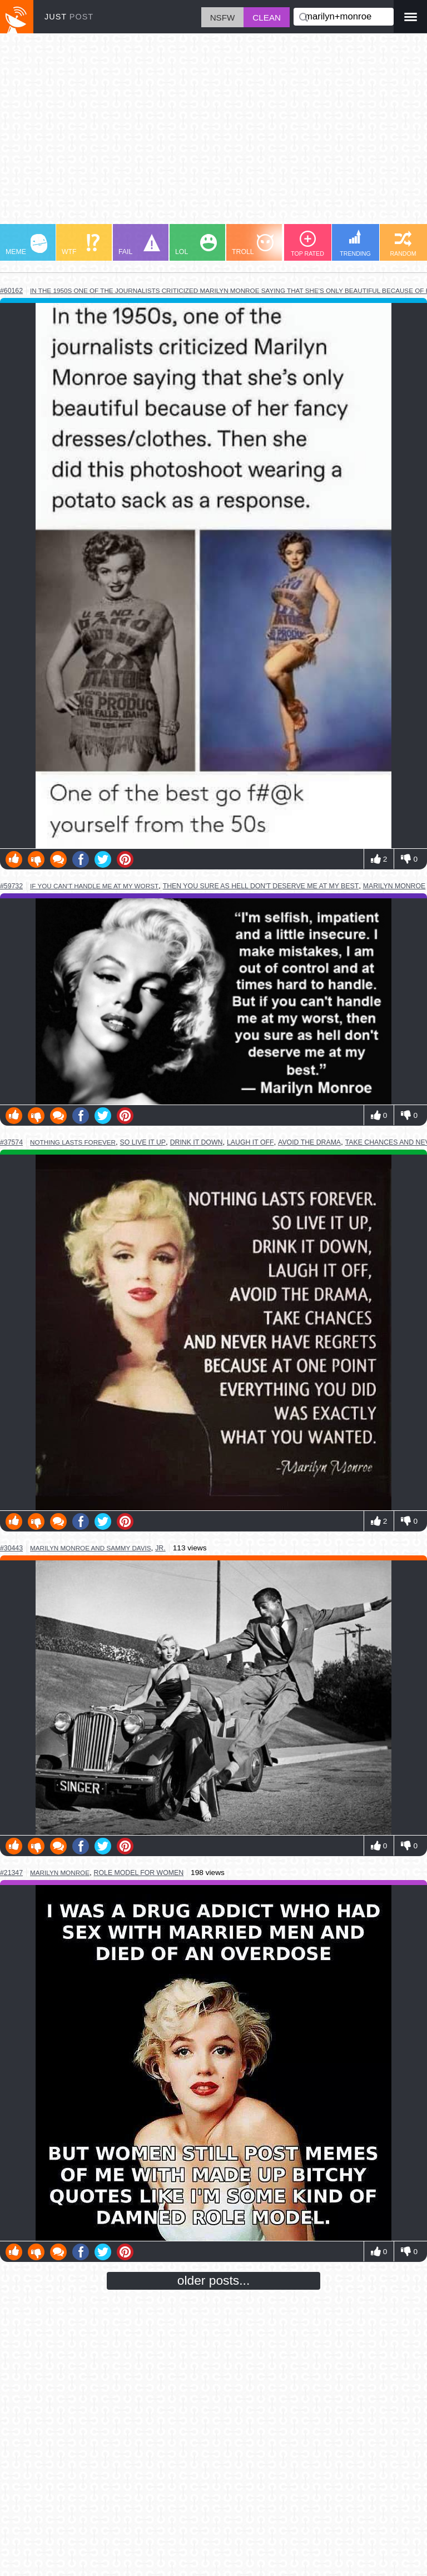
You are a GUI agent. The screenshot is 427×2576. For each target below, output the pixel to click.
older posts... (213, 2280)
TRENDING (355, 243)
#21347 (11, 1873)
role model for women (138, 1873)
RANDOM (403, 244)
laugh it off (250, 1142)
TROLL (253, 245)
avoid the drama (309, 1142)
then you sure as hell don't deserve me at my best (261, 886)
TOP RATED (307, 244)
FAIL (139, 245)
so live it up (143, 1142)
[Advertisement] (213, 134)
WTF (81, 245)
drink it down (196, 1142)
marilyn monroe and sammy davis (90, 1547)
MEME (26, 245)
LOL (196, 245)
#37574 (11, 1142)
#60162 (11, 291)
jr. (160, 1548)
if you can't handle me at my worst (94, 885)
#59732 (11, 886)
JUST (68, 16)
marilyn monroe (394, 886)
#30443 (11, 1548)
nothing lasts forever (73, 1142)
